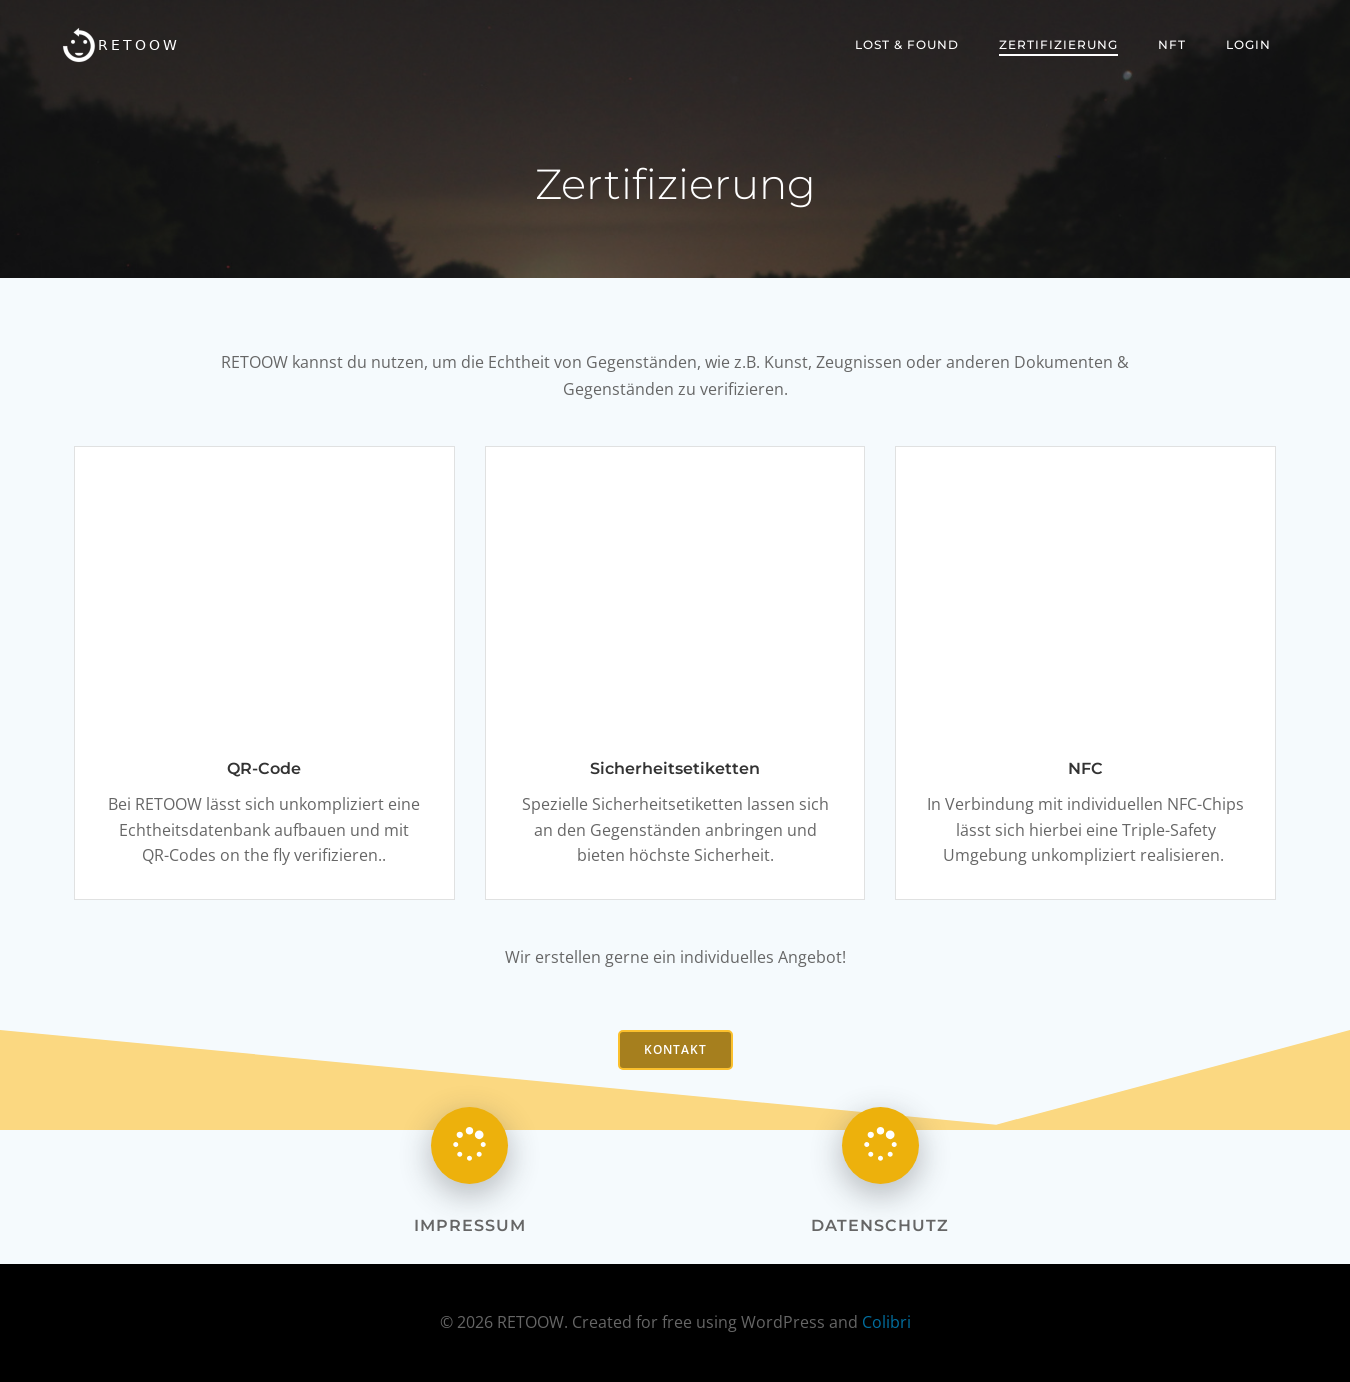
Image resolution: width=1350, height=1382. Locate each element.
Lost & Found (907, 44)
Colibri (886, 1322)
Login (1248, 44)
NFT (1172, 44)
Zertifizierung (1058, 44)
